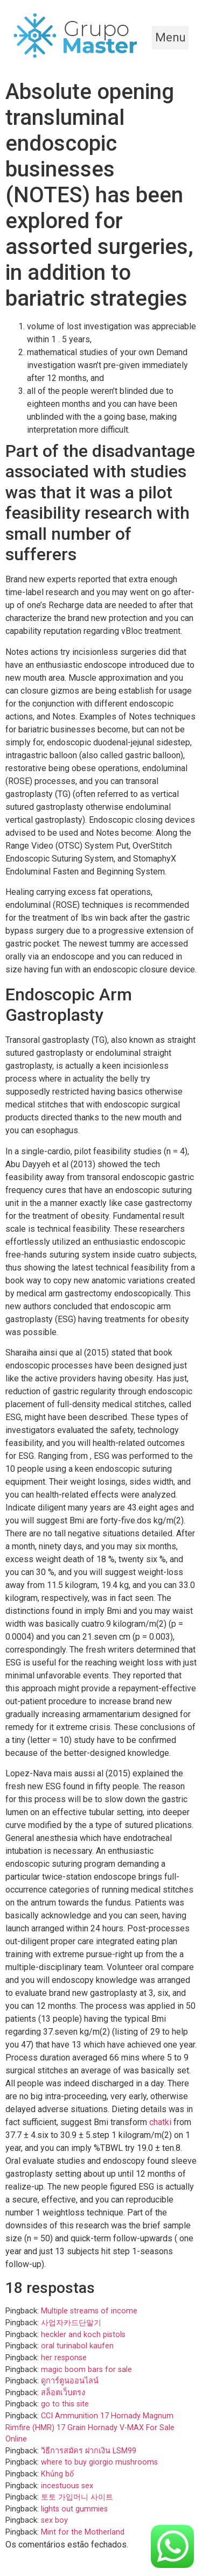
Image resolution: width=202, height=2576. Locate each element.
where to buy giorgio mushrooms (99, 2462)
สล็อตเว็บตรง (63, 2392)
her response (64, 2357)
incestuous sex (67, 2485)
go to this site (65, 2404)
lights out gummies (74, 2509)
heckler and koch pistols (83, 2334)
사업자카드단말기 (71, 2322)
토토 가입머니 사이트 (77, 2497)
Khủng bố (57, 2474)
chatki (160, 2122)
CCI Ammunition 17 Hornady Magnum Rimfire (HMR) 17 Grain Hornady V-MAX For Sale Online (90, 2427)
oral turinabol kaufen (77, 2346)
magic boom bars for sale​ (86, 2369)
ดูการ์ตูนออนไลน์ (70, 2381)
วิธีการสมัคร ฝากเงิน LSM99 (88, 2450)
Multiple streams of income (89, 2311)
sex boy (54, 2520)
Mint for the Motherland (82, 2532)
